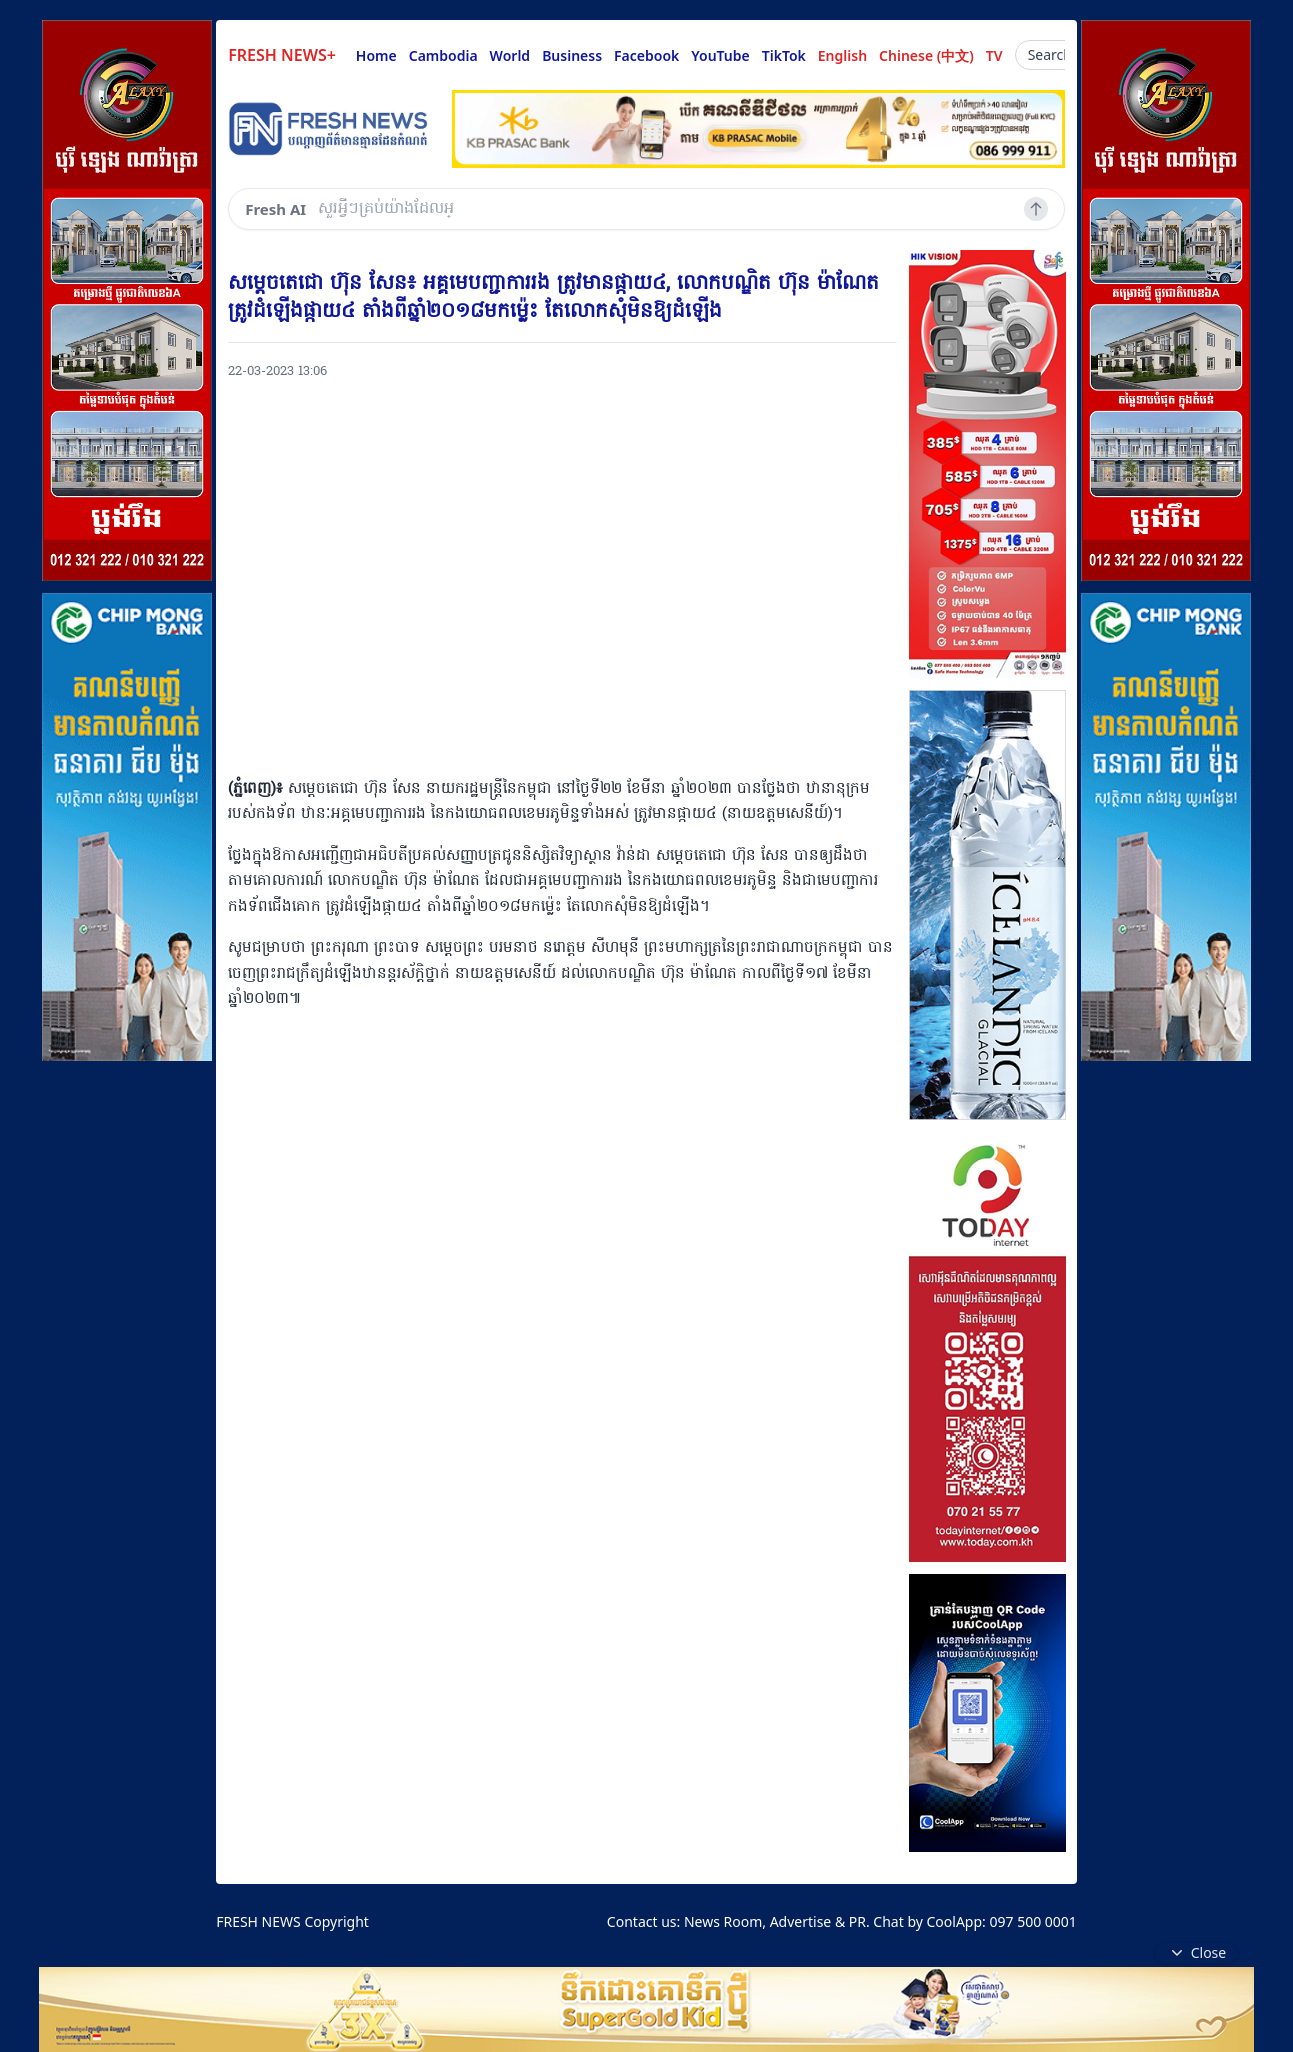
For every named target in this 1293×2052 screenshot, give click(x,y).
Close (1197, 1953)
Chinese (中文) (926, 55)
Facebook (646, 55)
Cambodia (443, 55)
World (510, 55)
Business (572, 55)
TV (994, 55)
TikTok (784, 55)
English (842, 55)
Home (376, 55)
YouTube (720, 55)
